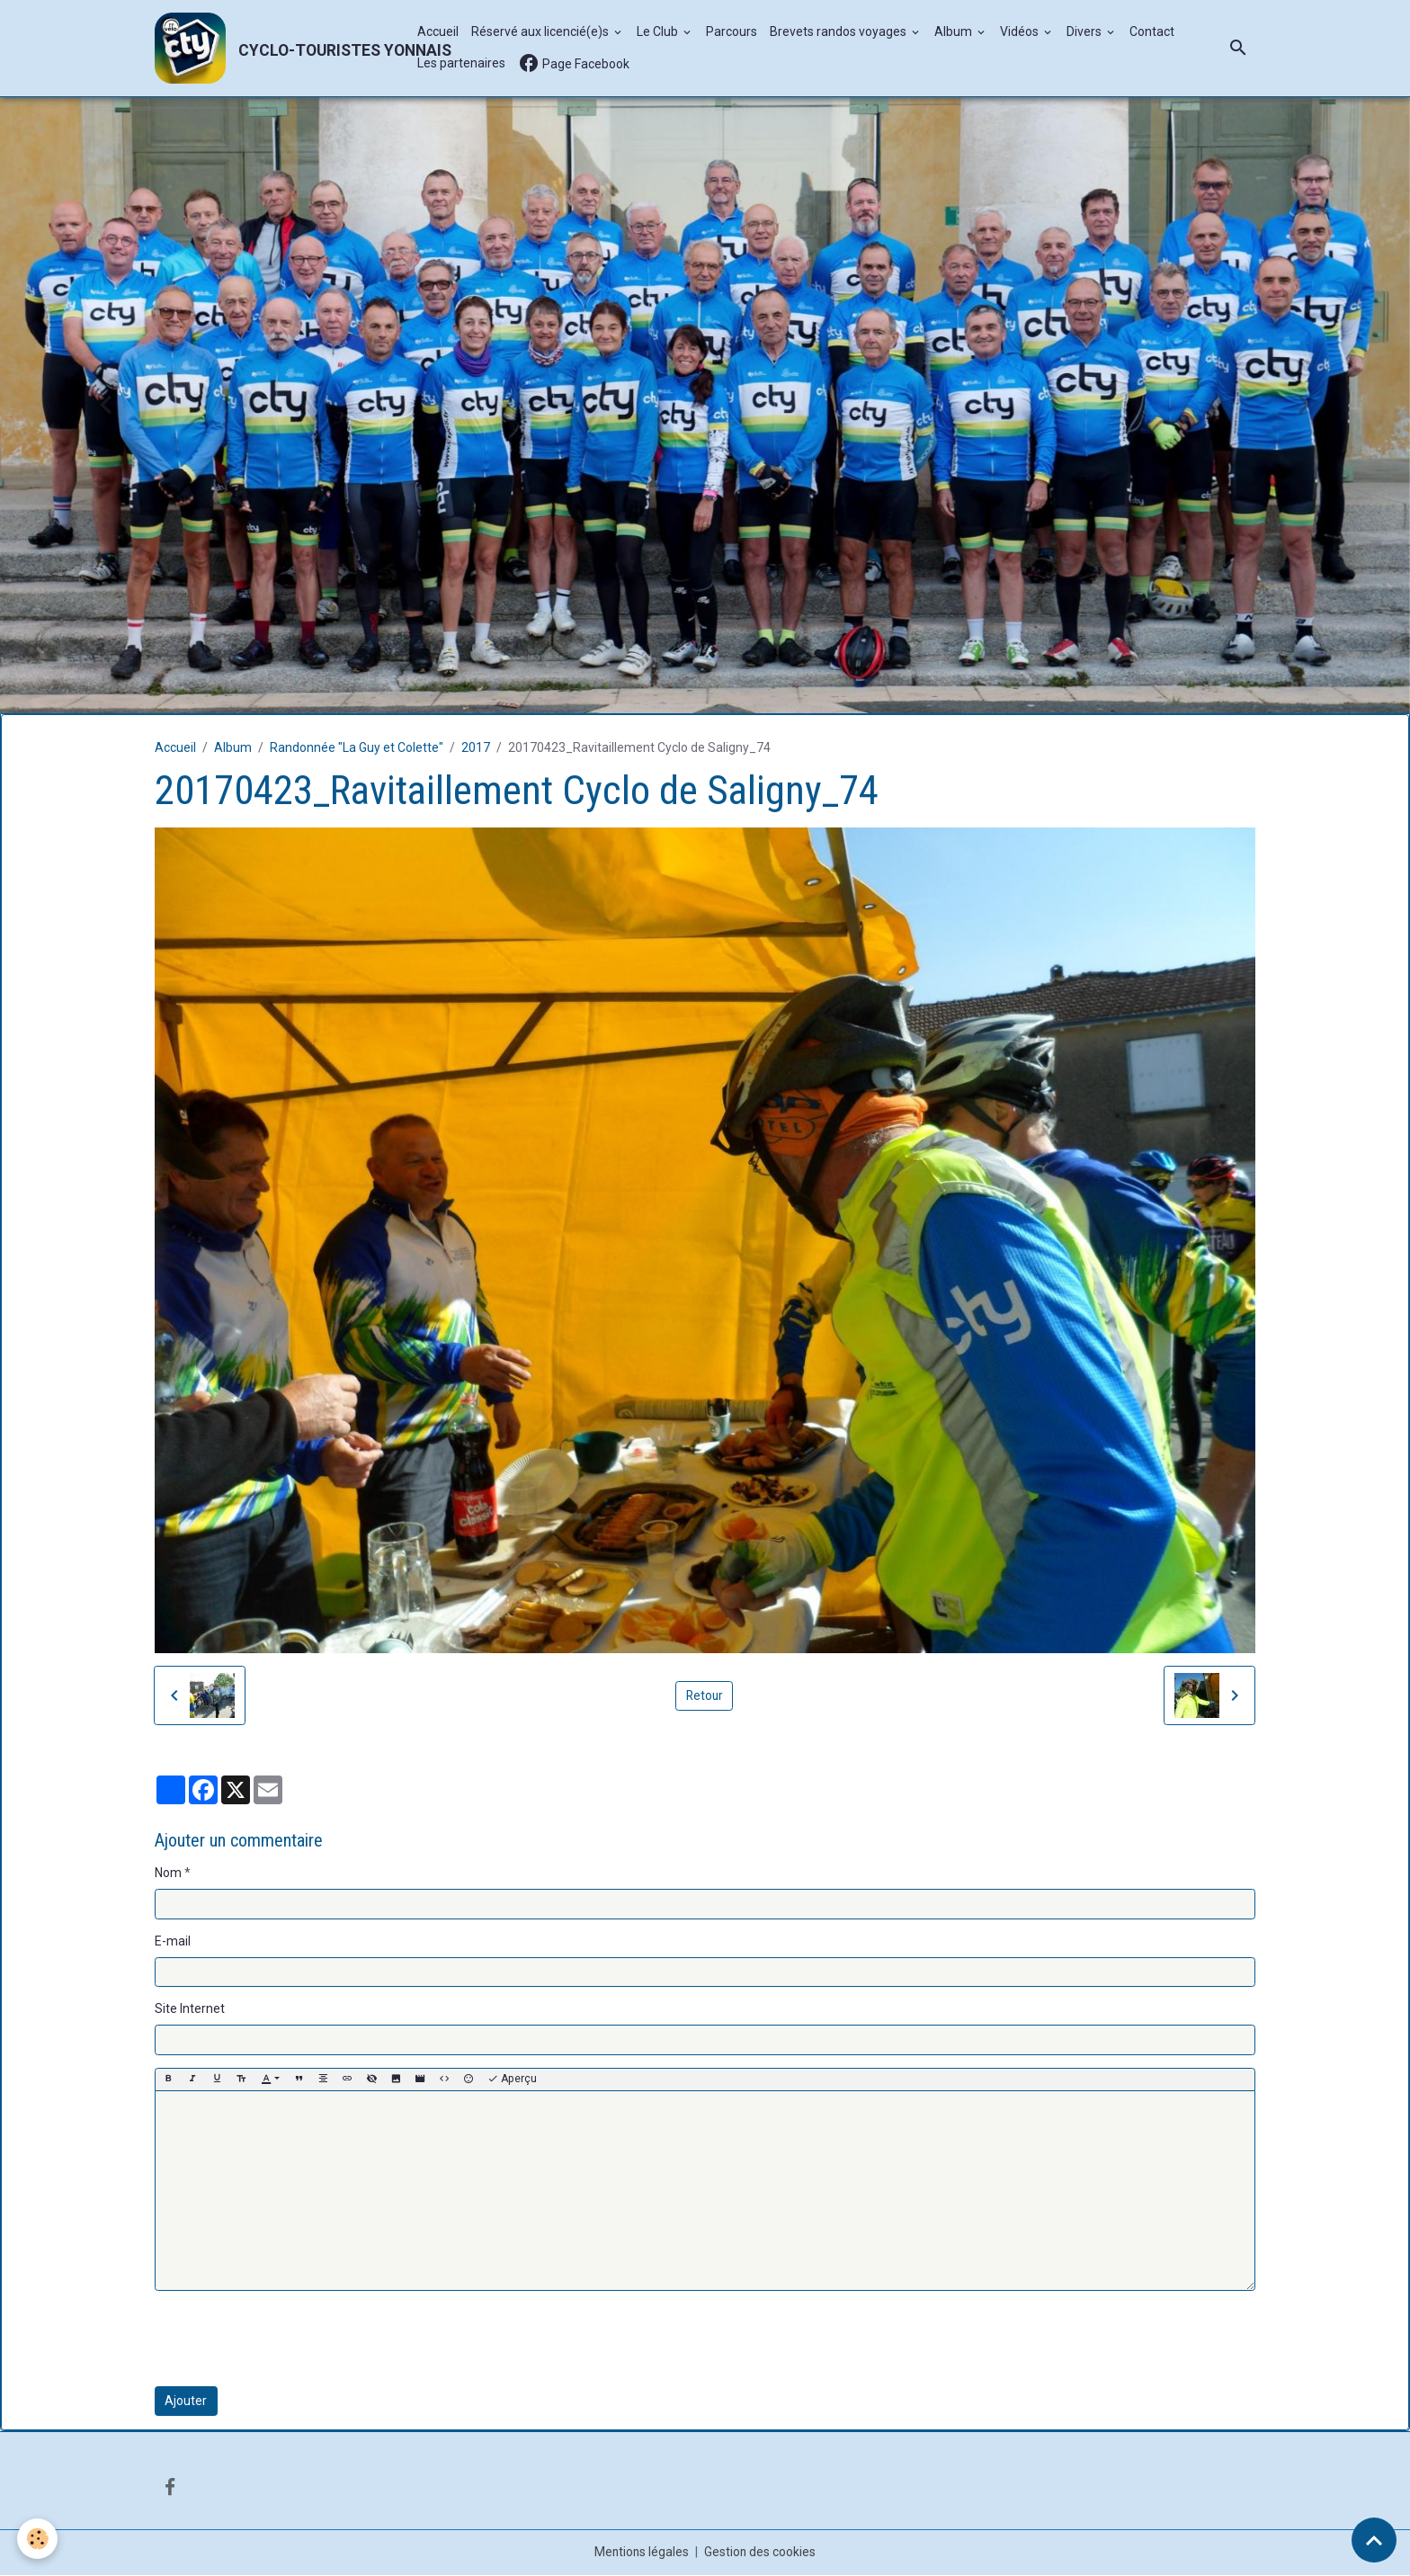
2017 (475, 748)
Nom (168, 1873)
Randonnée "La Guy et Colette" (356, 748)
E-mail (173, 1942)
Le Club (660, 32)
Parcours (732, 32)
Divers (1086, 32)
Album (955, 32)
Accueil (439, 32)
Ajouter (186, 2401)
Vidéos (1021, 32)
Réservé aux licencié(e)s (542, 32)
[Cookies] (38, 2538)
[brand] (277, 49)
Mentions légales (641, 2552)
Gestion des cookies (761, 2552)
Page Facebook (574, 64)
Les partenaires (462, 64)
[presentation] (291, 2339)
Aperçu (512, 2080)
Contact (1152, 32)
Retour (704, 1695)
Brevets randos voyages (840, 32)
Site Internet (190, 2009)
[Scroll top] (1374, 2540)
